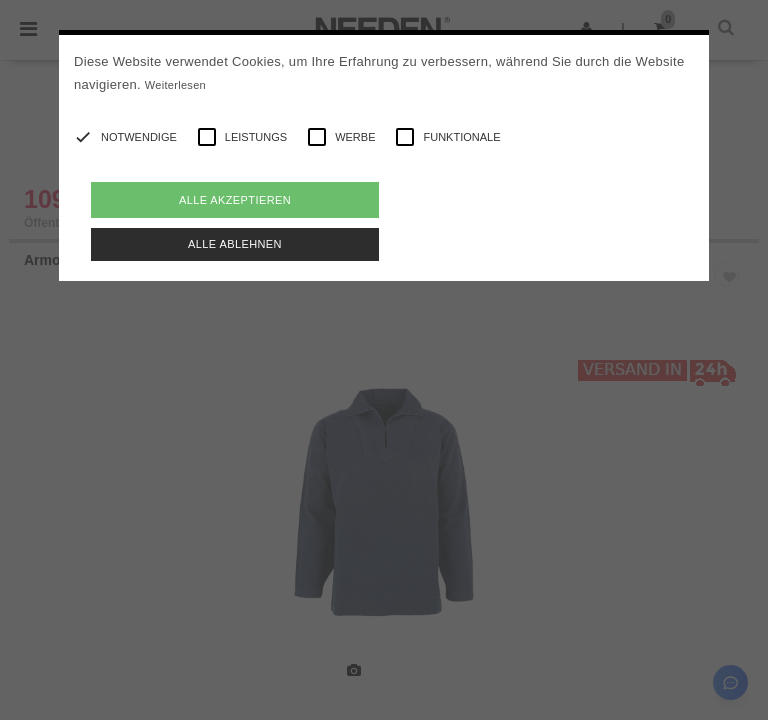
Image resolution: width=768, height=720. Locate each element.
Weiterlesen (175, 85)
